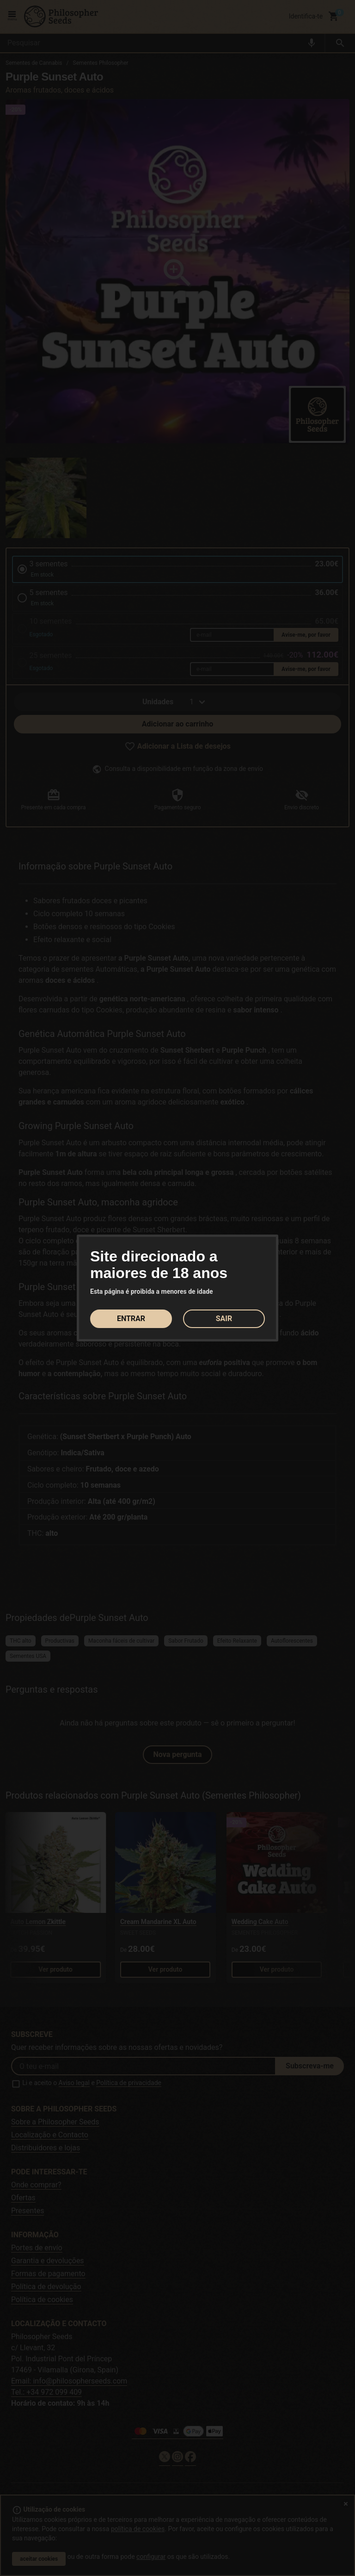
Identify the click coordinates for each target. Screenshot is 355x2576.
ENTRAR (131, 1318)
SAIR (224, 1318)
